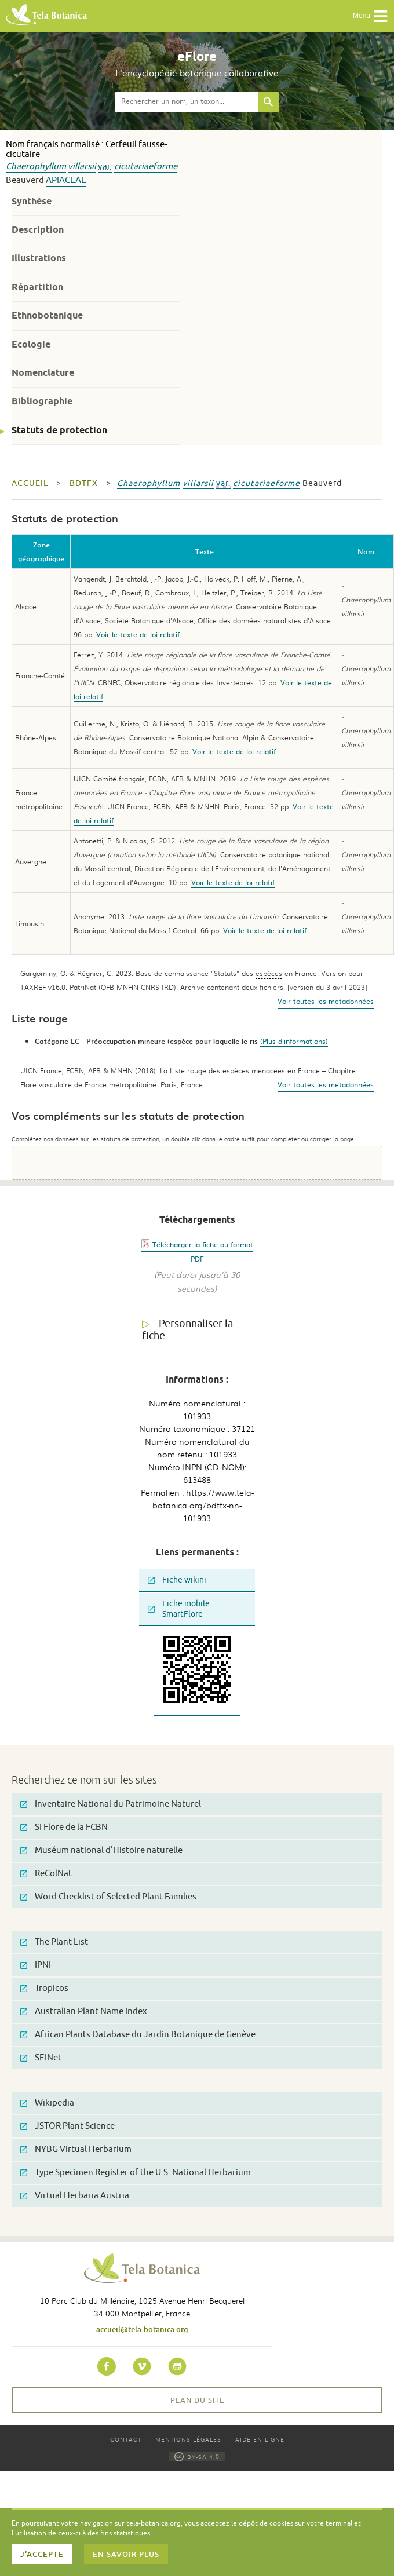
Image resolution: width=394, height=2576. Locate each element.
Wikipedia (47, 2103)
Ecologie (31, 344)
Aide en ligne (259, 2439)
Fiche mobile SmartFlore (179, 1609)
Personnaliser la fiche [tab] (187, 1329)
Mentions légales (188, 2439)
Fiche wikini (177, 1580)
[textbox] (186, 102)
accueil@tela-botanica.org (142, 2329)
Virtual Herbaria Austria (74, 2195)
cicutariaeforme (145, 166)
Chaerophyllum (36, 166)
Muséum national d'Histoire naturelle (101, 1850)
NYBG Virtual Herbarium (76, 2149)
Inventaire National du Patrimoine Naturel (110, 1804)
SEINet (40, 2057)
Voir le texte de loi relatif (138, 634)
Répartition (37, 287)
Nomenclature (43, 372)
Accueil (30, 483)
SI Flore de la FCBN (64, 1827)
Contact (125, 2439)
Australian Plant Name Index (83, 2011)
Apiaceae (66, 180)
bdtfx (84, 483)
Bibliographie (42, 401)
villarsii (82, 166)
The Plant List (54, 1941)
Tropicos (44, 1988)
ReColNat (46, 1873)
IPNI (35, 1965)
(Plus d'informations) (294, 1041)
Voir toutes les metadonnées (326, 1001)
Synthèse (32, 201)
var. (105, 166)
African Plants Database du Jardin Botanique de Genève (138, 2034)
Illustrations (39, 258)
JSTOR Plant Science (67, 2126)
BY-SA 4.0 (197, 2456)
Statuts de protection (59, 430)
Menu (370, 16)
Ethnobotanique (47, 315)
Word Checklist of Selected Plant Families (108, 1896)
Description (38, 229)
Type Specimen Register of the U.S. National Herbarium (135, 2172)
